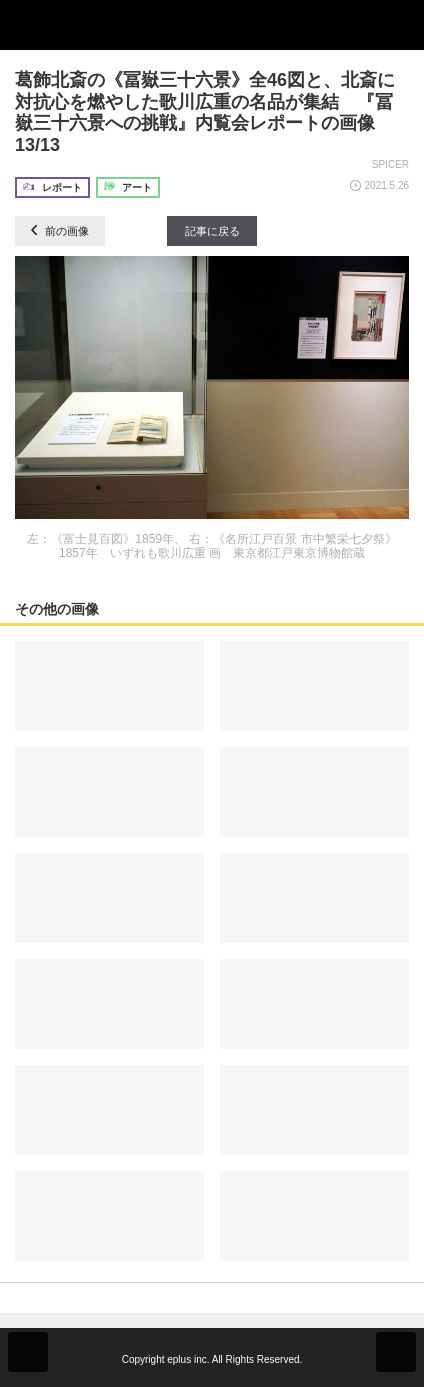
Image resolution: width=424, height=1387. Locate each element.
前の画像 (60, 231)
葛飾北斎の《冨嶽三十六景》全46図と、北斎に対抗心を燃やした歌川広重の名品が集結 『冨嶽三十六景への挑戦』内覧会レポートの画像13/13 (205, 112)
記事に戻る (212, 231)
